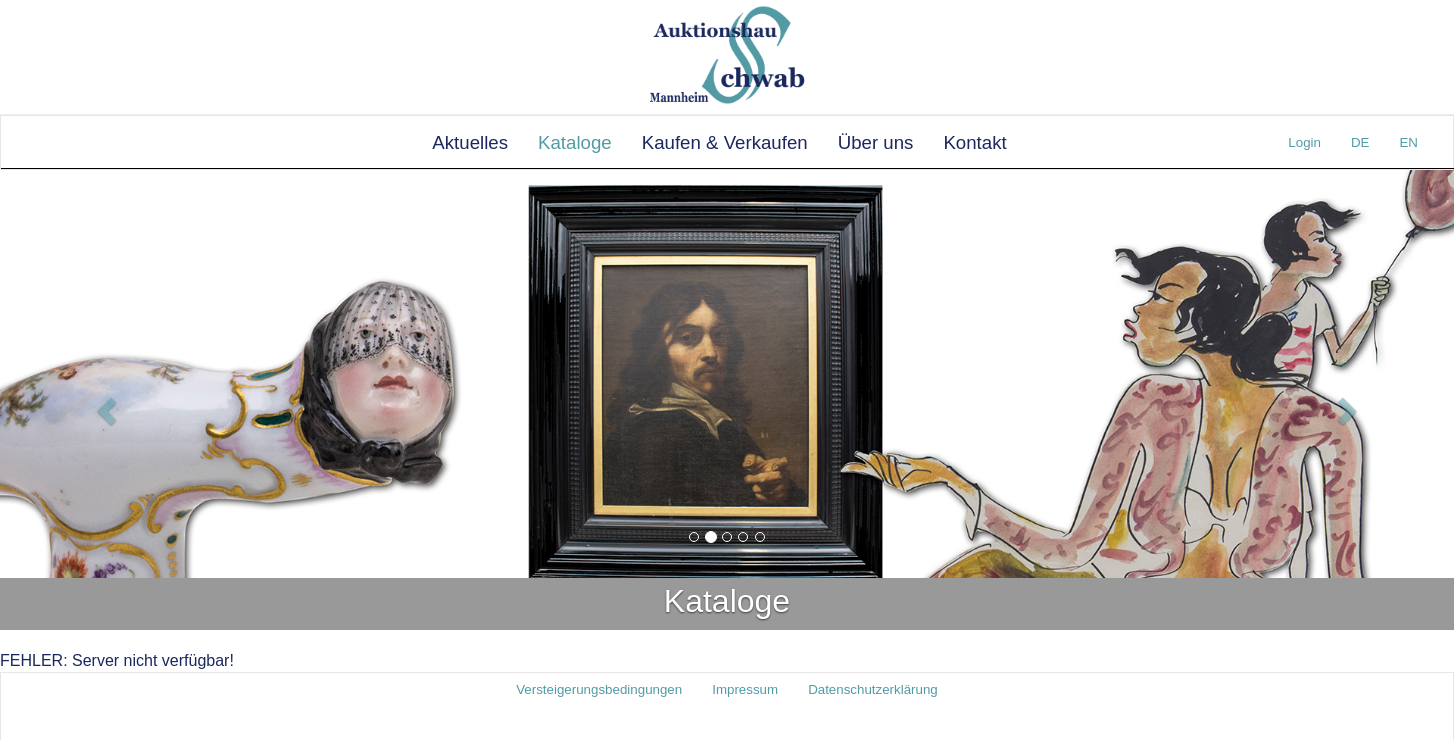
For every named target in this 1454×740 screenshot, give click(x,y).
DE (1360, 142)
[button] (109, 410)
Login (1304, 142)
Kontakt (974, 142)
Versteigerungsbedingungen (599, 689)
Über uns (876, 142)
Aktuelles (470, 142)
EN (1408, 142)
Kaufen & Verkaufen (725, 142)
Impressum (745, 689)
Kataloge (575, 142)
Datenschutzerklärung (873, 689)
